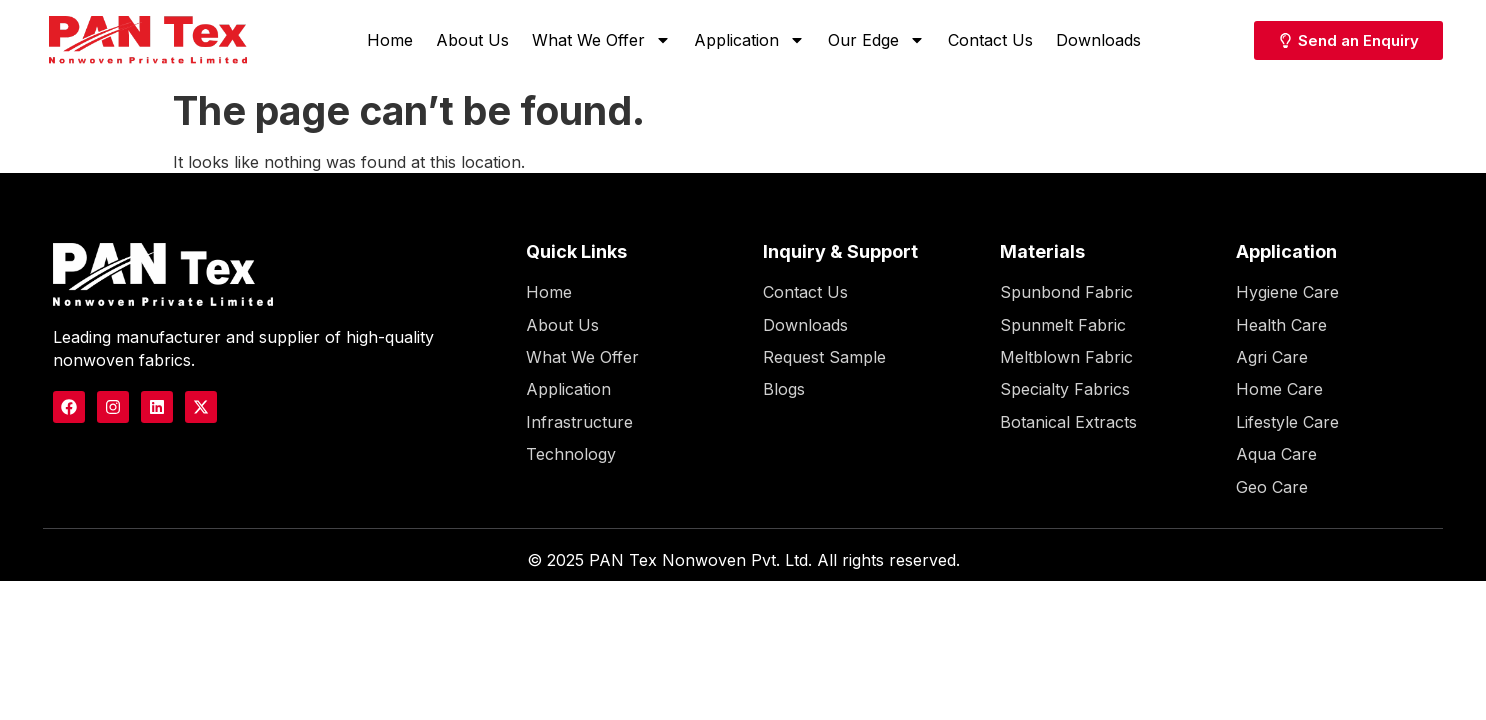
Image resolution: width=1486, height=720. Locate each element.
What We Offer (601, 40)
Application (749, 40)
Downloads (1098, 40)
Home (390, 40)
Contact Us (990, 40)
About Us (472, 40)
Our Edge (876, 40)
